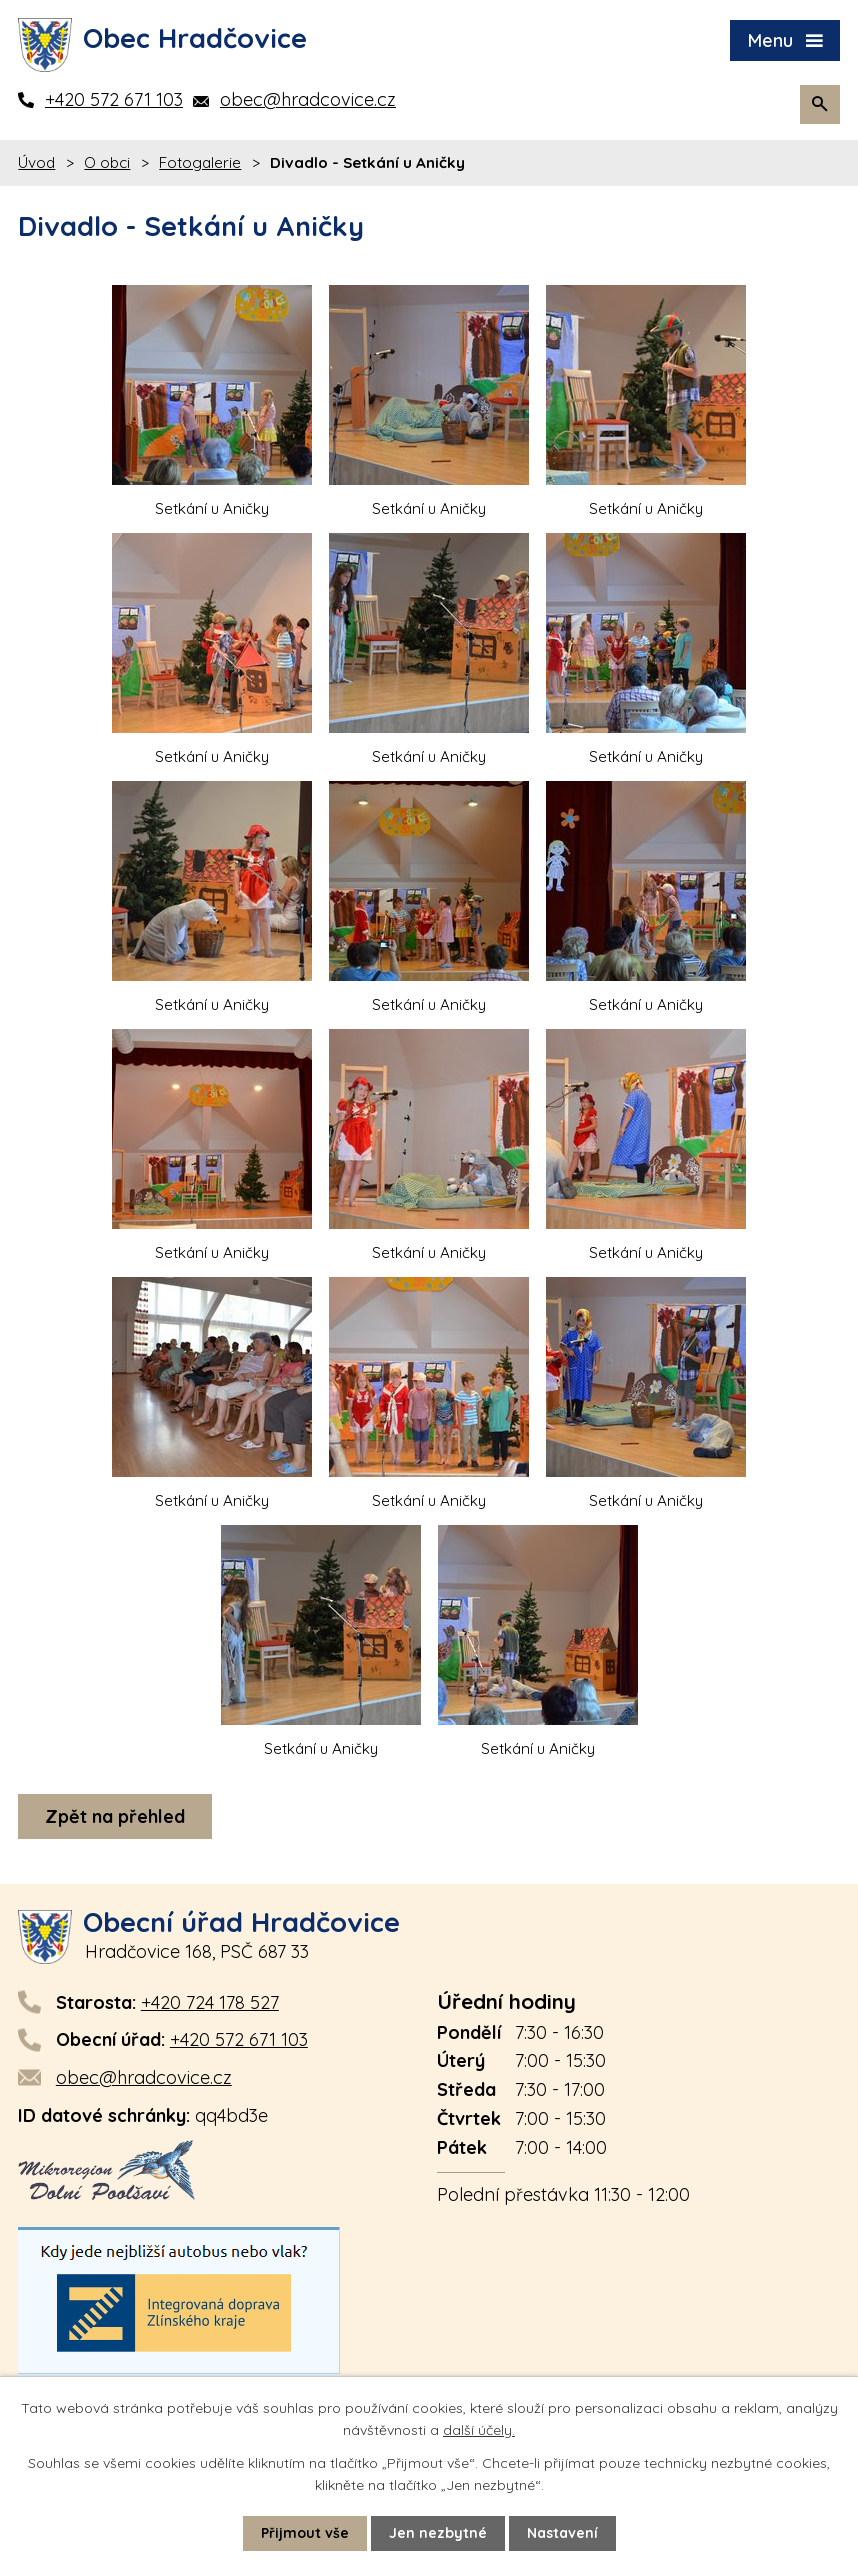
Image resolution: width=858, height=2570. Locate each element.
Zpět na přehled (115, 1816)
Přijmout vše (305, 2533)
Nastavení (562, 2533)
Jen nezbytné (438, 2533)
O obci (107, 162)
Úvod (36, 162)
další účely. (479, 2430)
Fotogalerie (200, 162)
